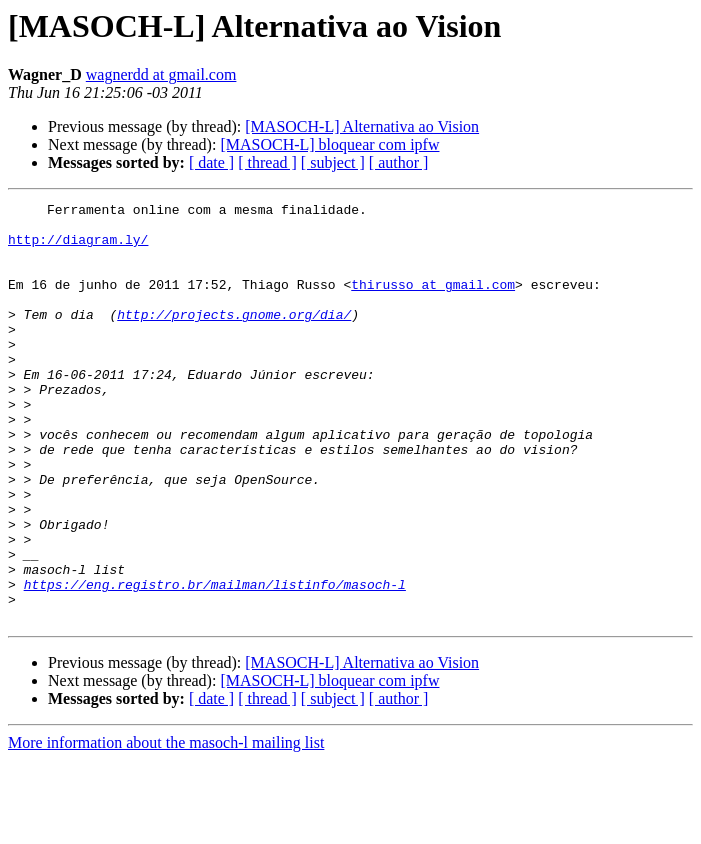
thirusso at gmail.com (433, 302)
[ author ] (399, 162)
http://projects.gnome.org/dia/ (234, 338)
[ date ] (211, 162)
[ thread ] (267, 162)
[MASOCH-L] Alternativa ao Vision (362, 126)
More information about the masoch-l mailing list (166, 826)
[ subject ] (333, 162)
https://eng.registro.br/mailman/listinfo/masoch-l (215, 662)
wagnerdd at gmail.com (161, 74)
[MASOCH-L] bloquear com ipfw (329, 144)
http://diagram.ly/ (78, 248)
